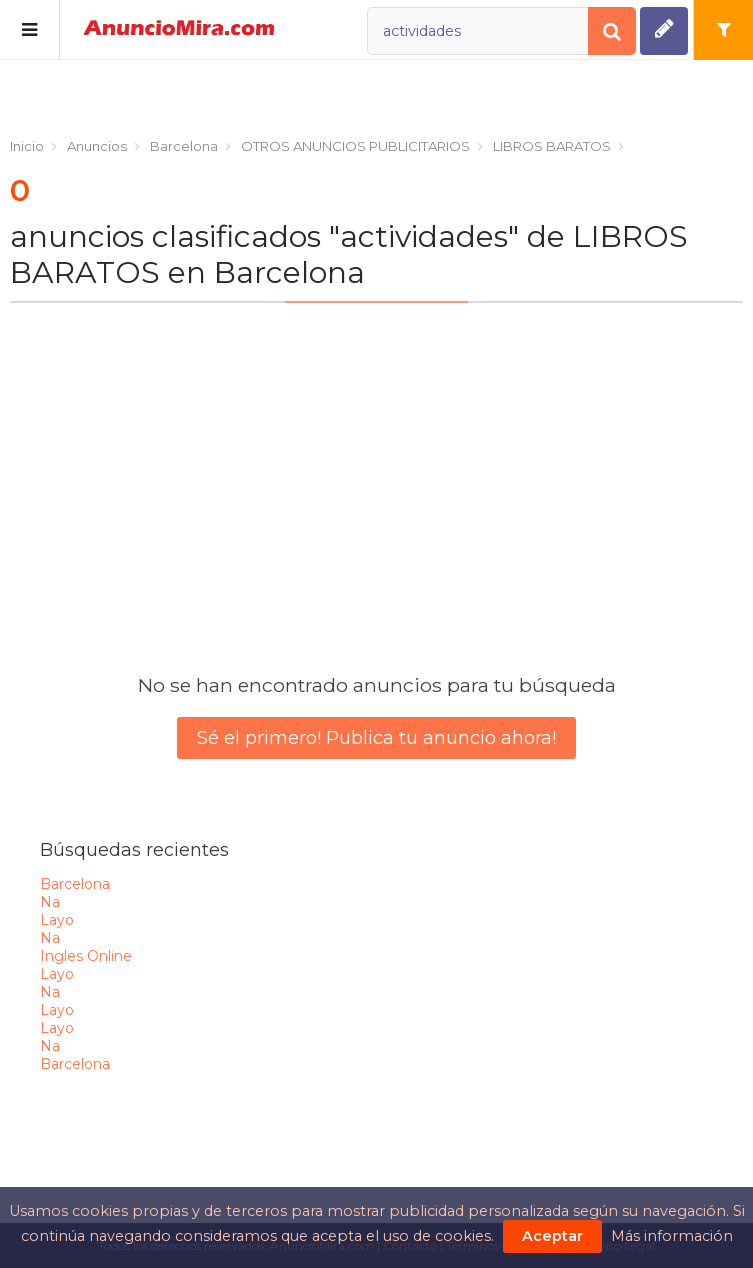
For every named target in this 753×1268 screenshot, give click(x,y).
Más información (672, 1236)
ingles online (86, 956)
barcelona (75, 884)
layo (57, 920)
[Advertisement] (376, 468)
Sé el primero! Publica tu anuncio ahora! (376, 738)
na (50, 902)
